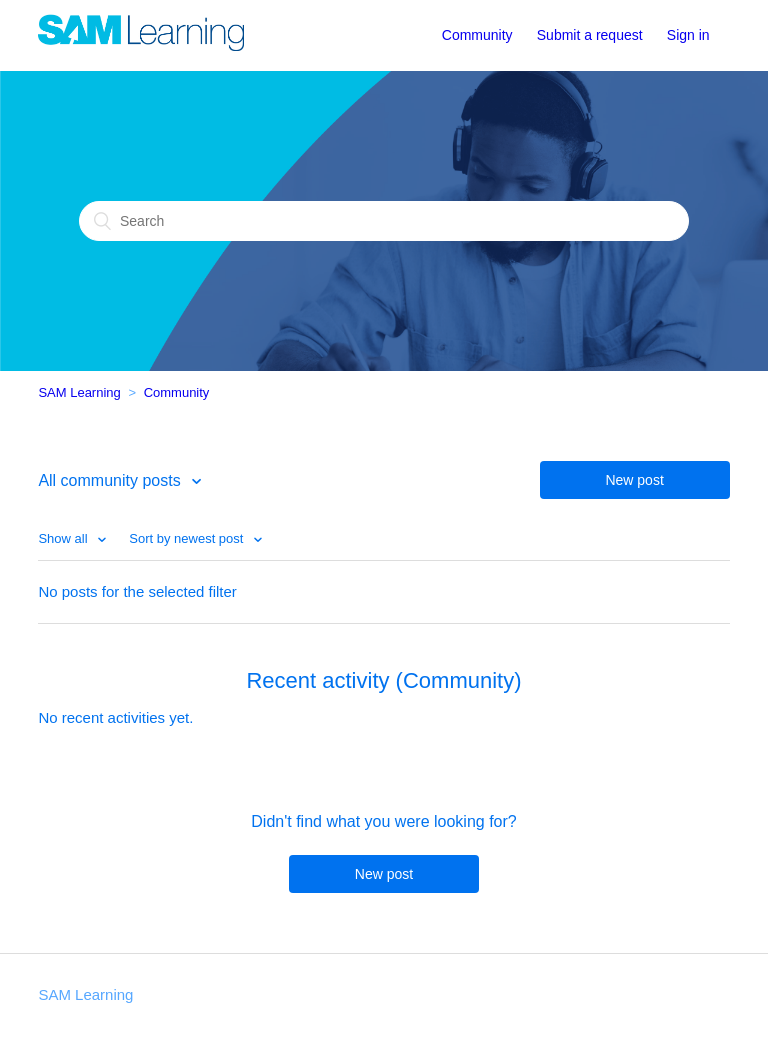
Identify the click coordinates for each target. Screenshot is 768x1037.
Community (477, 35)
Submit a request (590, 35)
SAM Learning (79, 392)
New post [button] (634, 480)
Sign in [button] (688, 35)
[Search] (384, 221)
